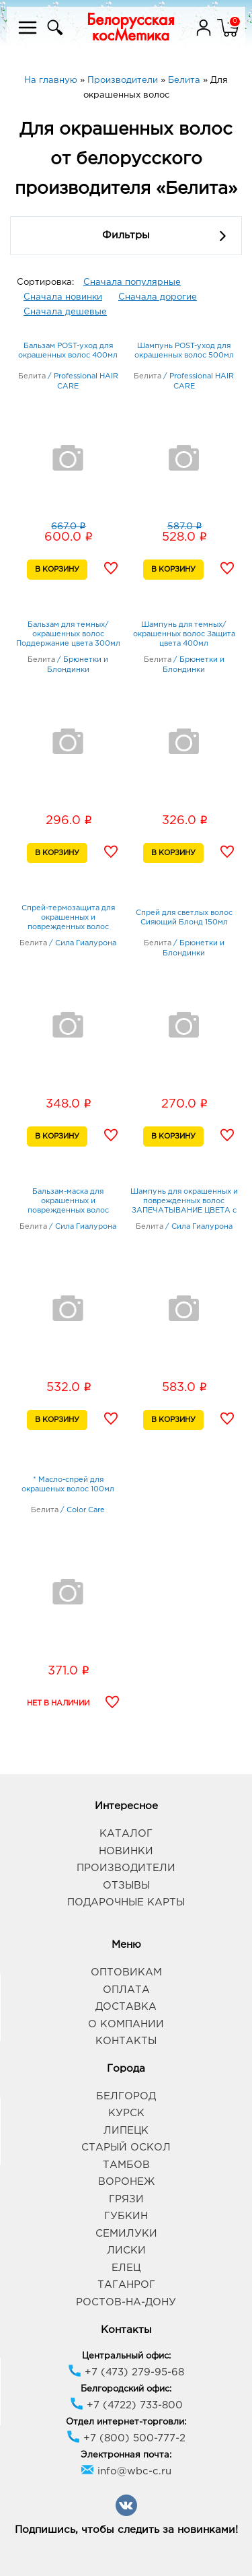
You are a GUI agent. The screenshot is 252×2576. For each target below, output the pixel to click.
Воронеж (126, 2181)
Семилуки (126, 2233)
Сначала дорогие (157, 297)
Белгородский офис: (126, 2389)
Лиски (126, 2250)
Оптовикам (126, 1972)
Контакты (126, 2041)
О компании (126, 2024)
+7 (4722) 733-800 (126, 2405)
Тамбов (126, 2165)
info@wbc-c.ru (126, 2471)
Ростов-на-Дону (126, 2302)
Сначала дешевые (65, 312)
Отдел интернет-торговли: (126, 2422)
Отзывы (126, 1885)
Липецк (126, 2130)
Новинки (126, 1851)
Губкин (126, 2216)
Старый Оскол (126, 2147)
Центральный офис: (126, 2356)
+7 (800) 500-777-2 (126, 2438)
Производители (126, 1868)
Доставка (126, 2006)
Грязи (126, 2199)
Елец (126, 2268)
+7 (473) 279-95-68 (126, 2372)
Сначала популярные (132, 282)
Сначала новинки (63, 297)
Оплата (126, 1990)
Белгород (126, 2096)
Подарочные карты (126, 1902)
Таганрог (126, 2284)
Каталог (126, 1833)
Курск (126, 2113)
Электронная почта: (126, 2455)
